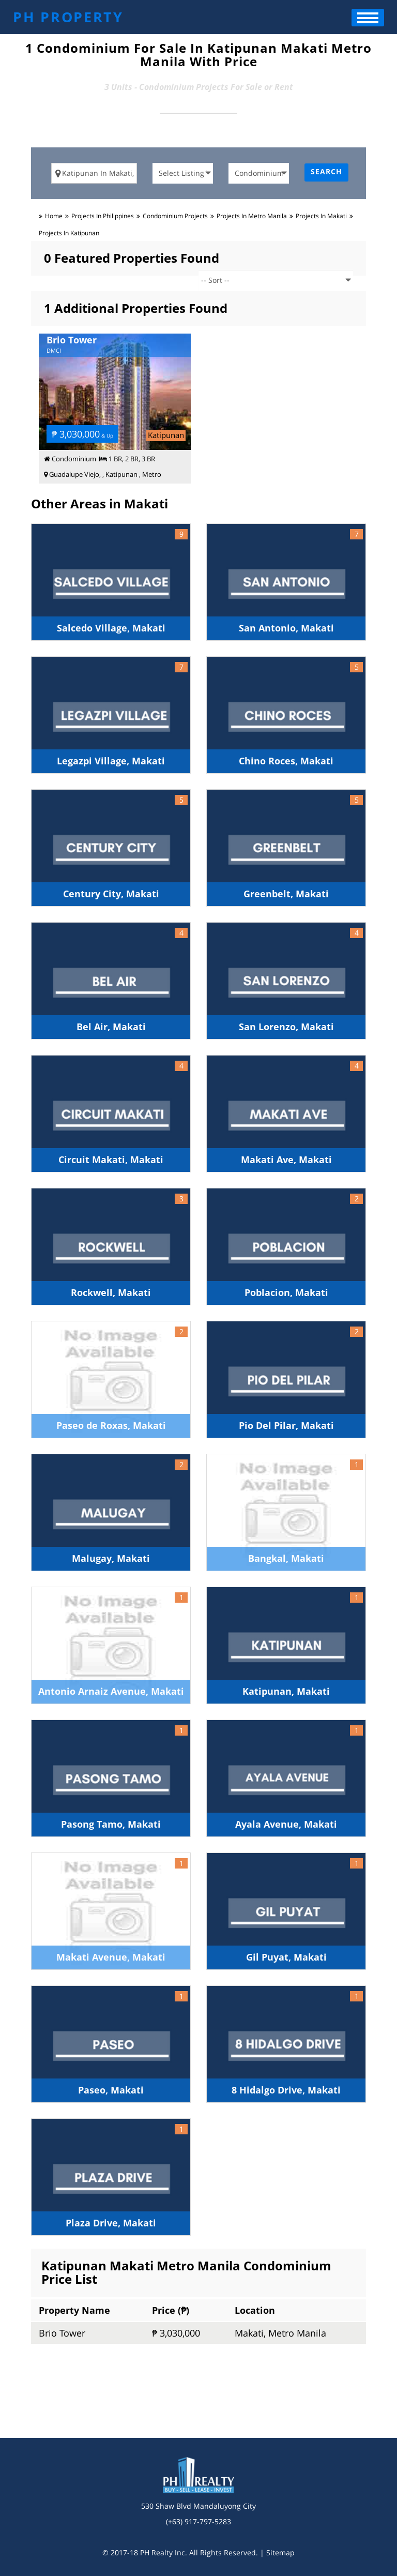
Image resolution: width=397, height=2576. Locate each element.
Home (54, 216)
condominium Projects (175, 216)
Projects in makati (321, 216)
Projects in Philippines (102, 216)
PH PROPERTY (68, 16)
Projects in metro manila (252, 216)
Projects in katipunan (69, 233)
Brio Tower (62, 2333)
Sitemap (280, 2552)
